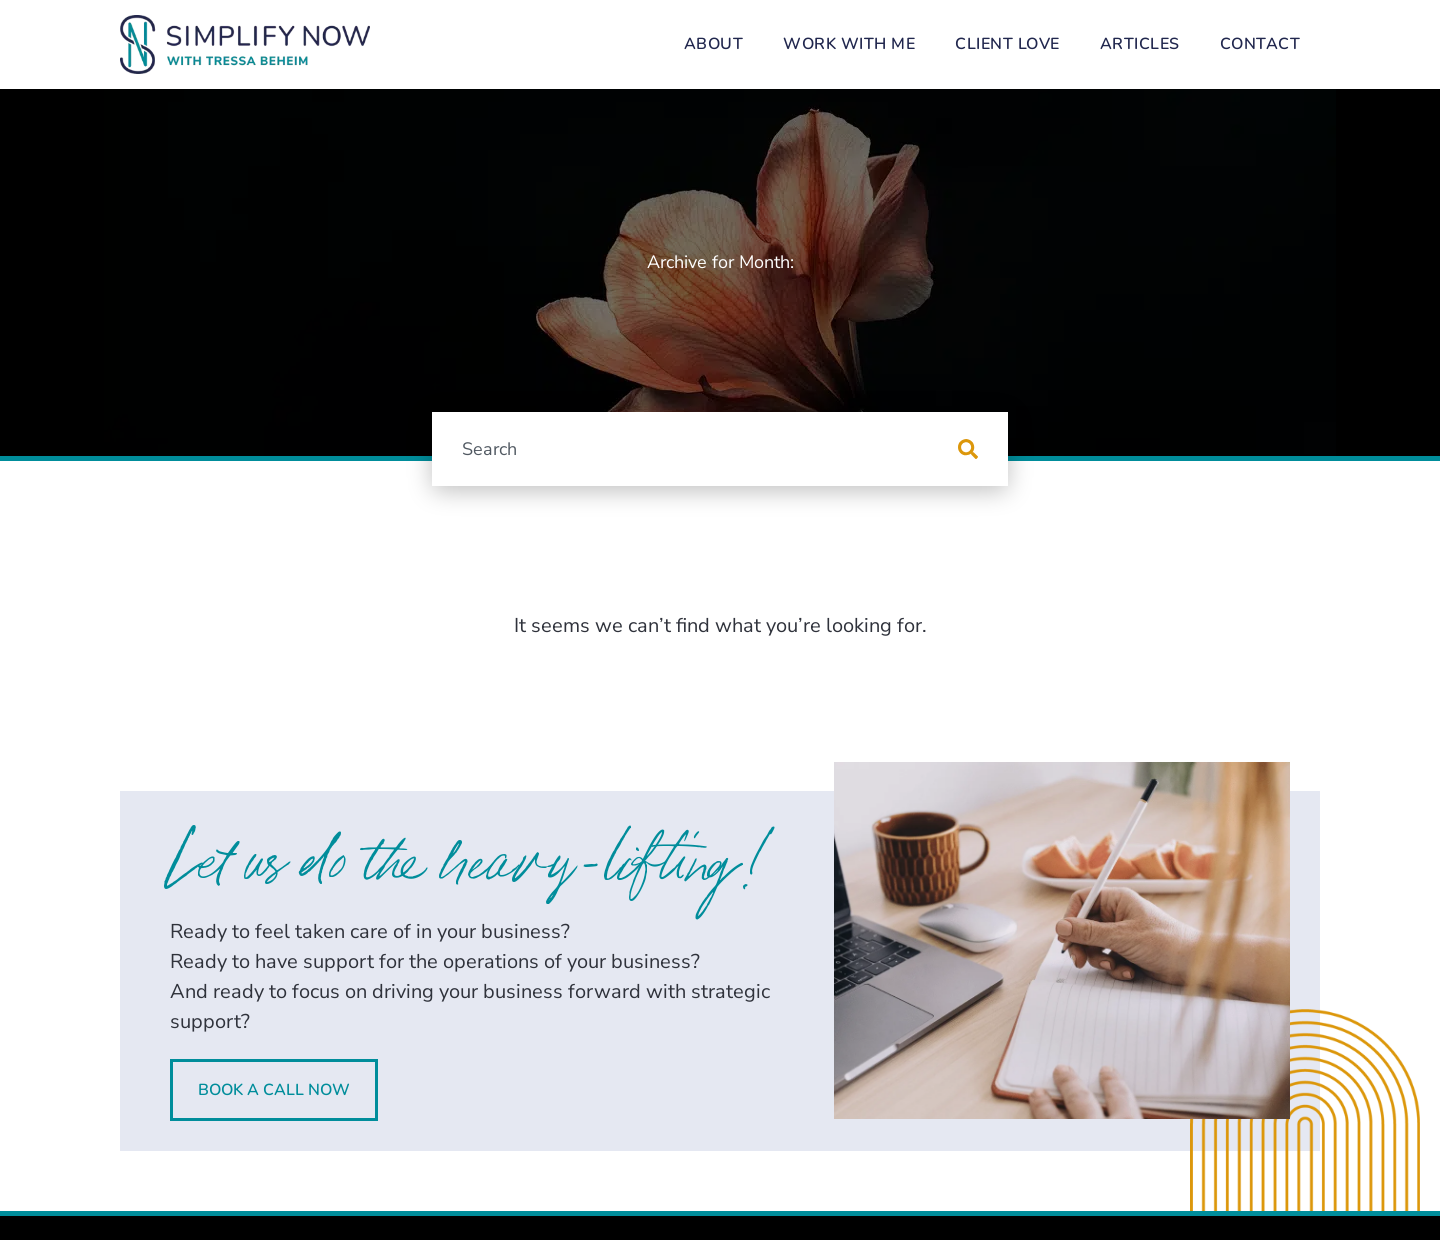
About (714, 44)
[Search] (983, 449)
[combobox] (695, 449)
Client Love (1007, 44)
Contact (1260, 44)
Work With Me (849, 44)
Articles (1140, 44)
